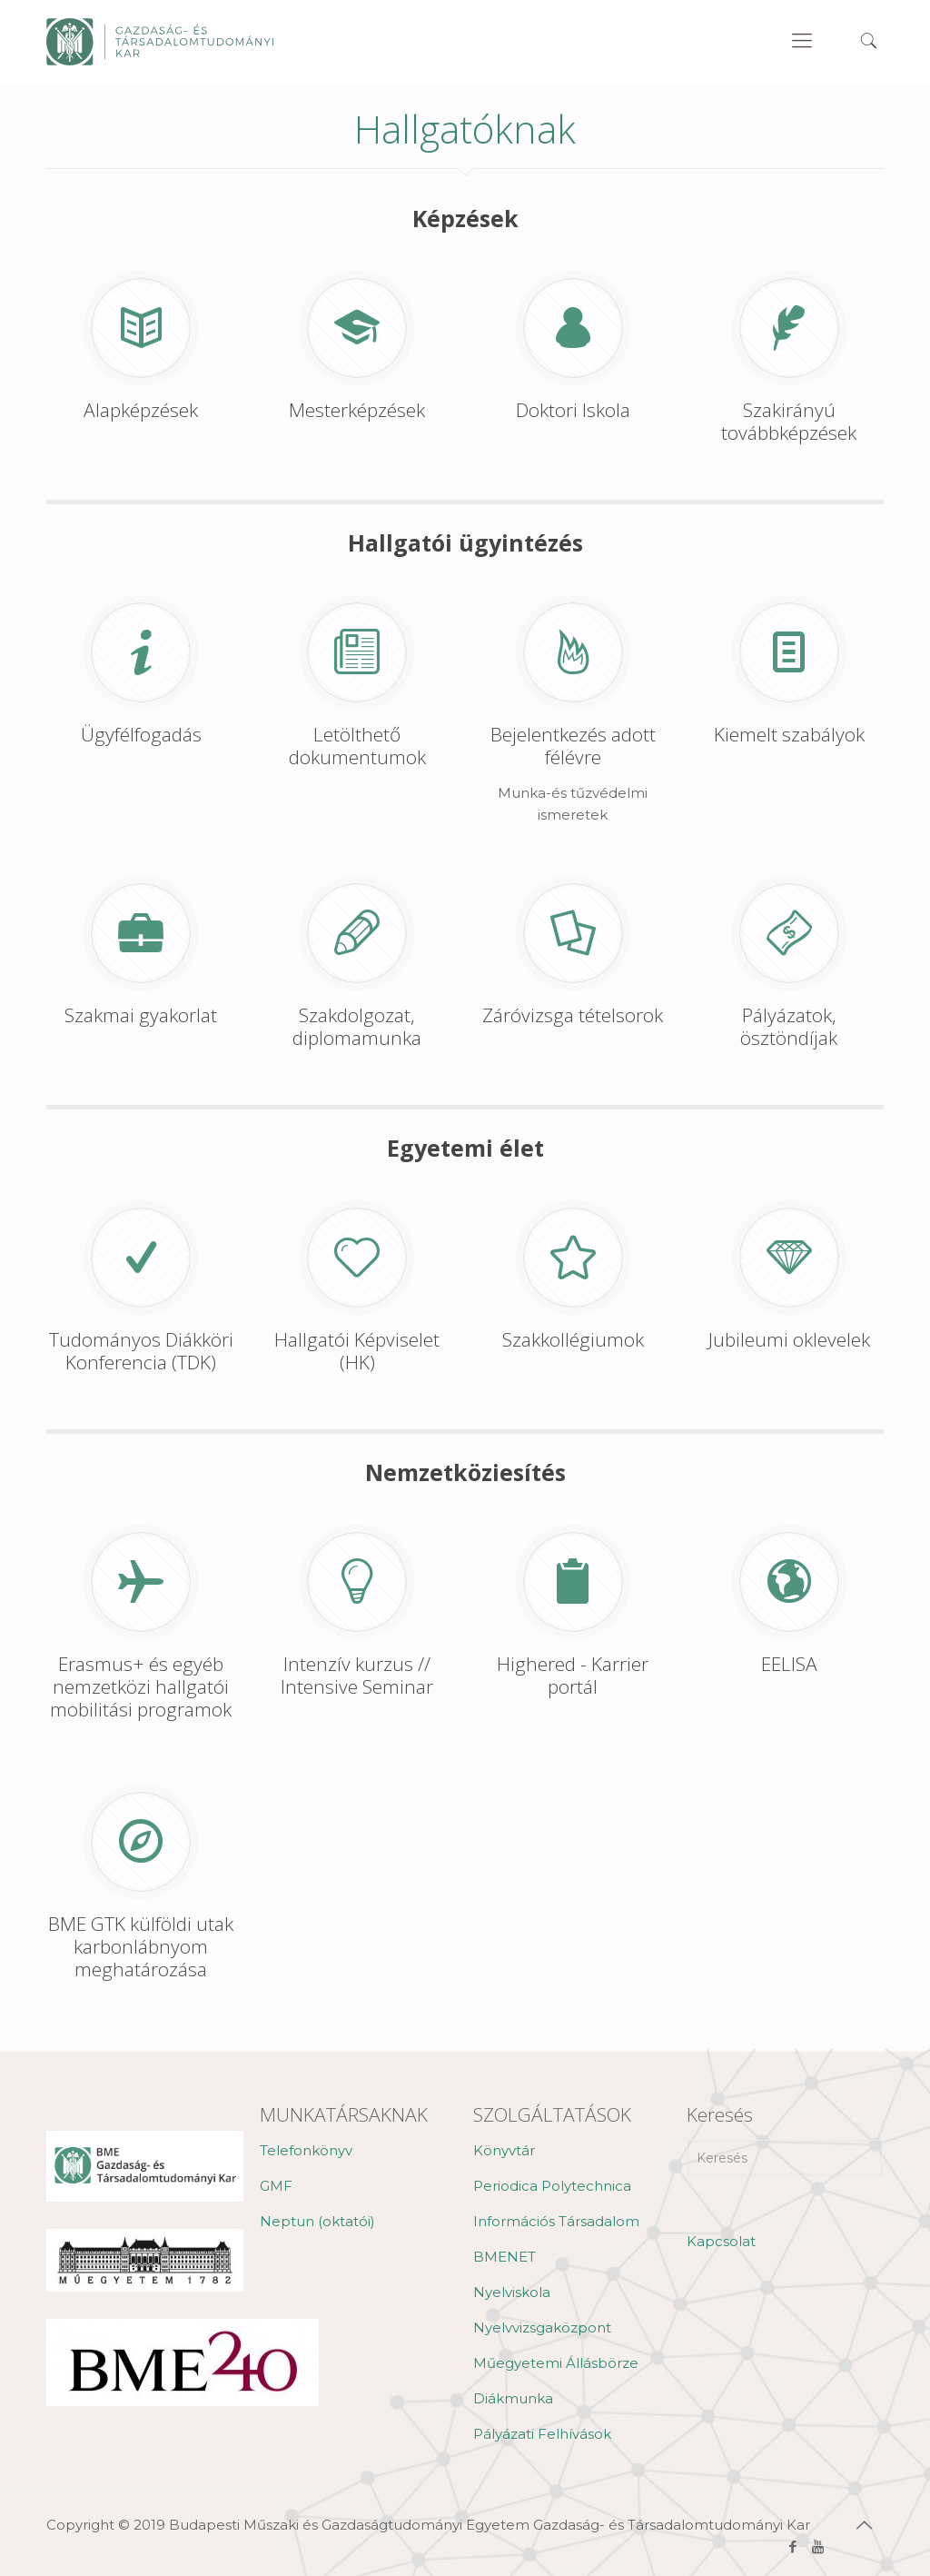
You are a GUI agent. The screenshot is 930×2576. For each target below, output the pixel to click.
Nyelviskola (511, 2292)
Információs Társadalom (556, 2221)
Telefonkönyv (306, 2150)
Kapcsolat (721, 2241)
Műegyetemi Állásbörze (555, 2363)
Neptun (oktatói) (317, 2221)
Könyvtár (504, 2150)
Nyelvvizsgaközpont (542, 2327)
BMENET (504, 2256)
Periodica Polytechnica (552, 2185)
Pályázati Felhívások (542, 2433)
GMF (276, 2185)
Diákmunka (513, 2398)
